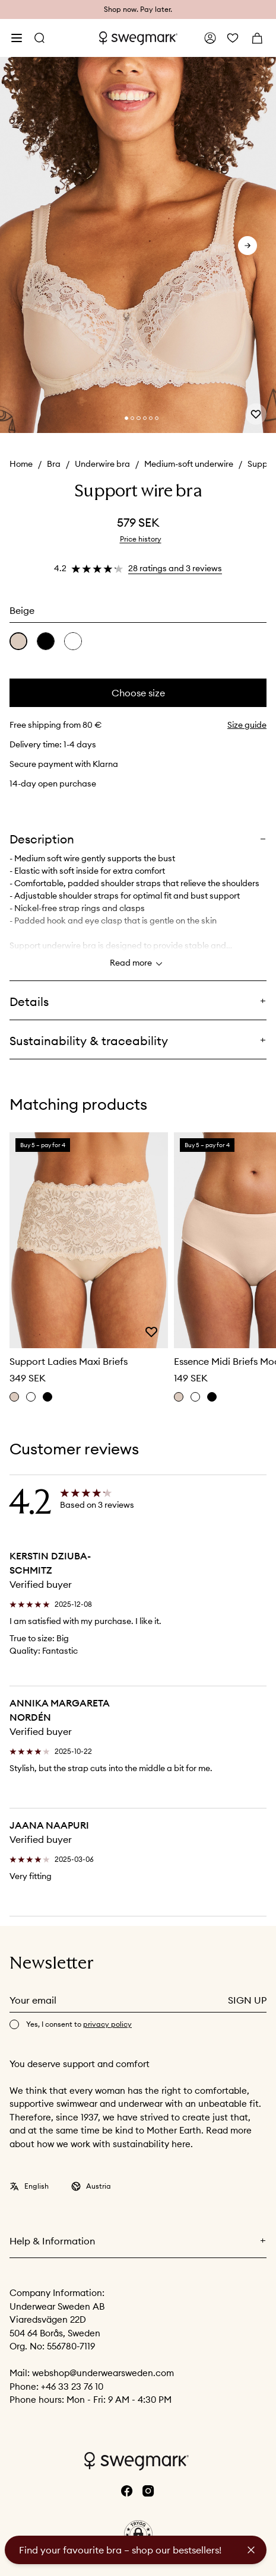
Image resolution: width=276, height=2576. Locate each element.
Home (21, 463)
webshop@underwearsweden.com (103, 2372)
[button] (138, 2534)
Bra (54, 463)
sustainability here (152, 2144)
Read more (138, 964)
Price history (140, 538)
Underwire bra (102, 463)
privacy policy (107, 2024)
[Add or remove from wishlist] (256, 414)
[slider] (138, 245)
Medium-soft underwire (188, 463)
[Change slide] (126, 418)
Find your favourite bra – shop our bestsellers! (120, 2550)
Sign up (247, 2000)
